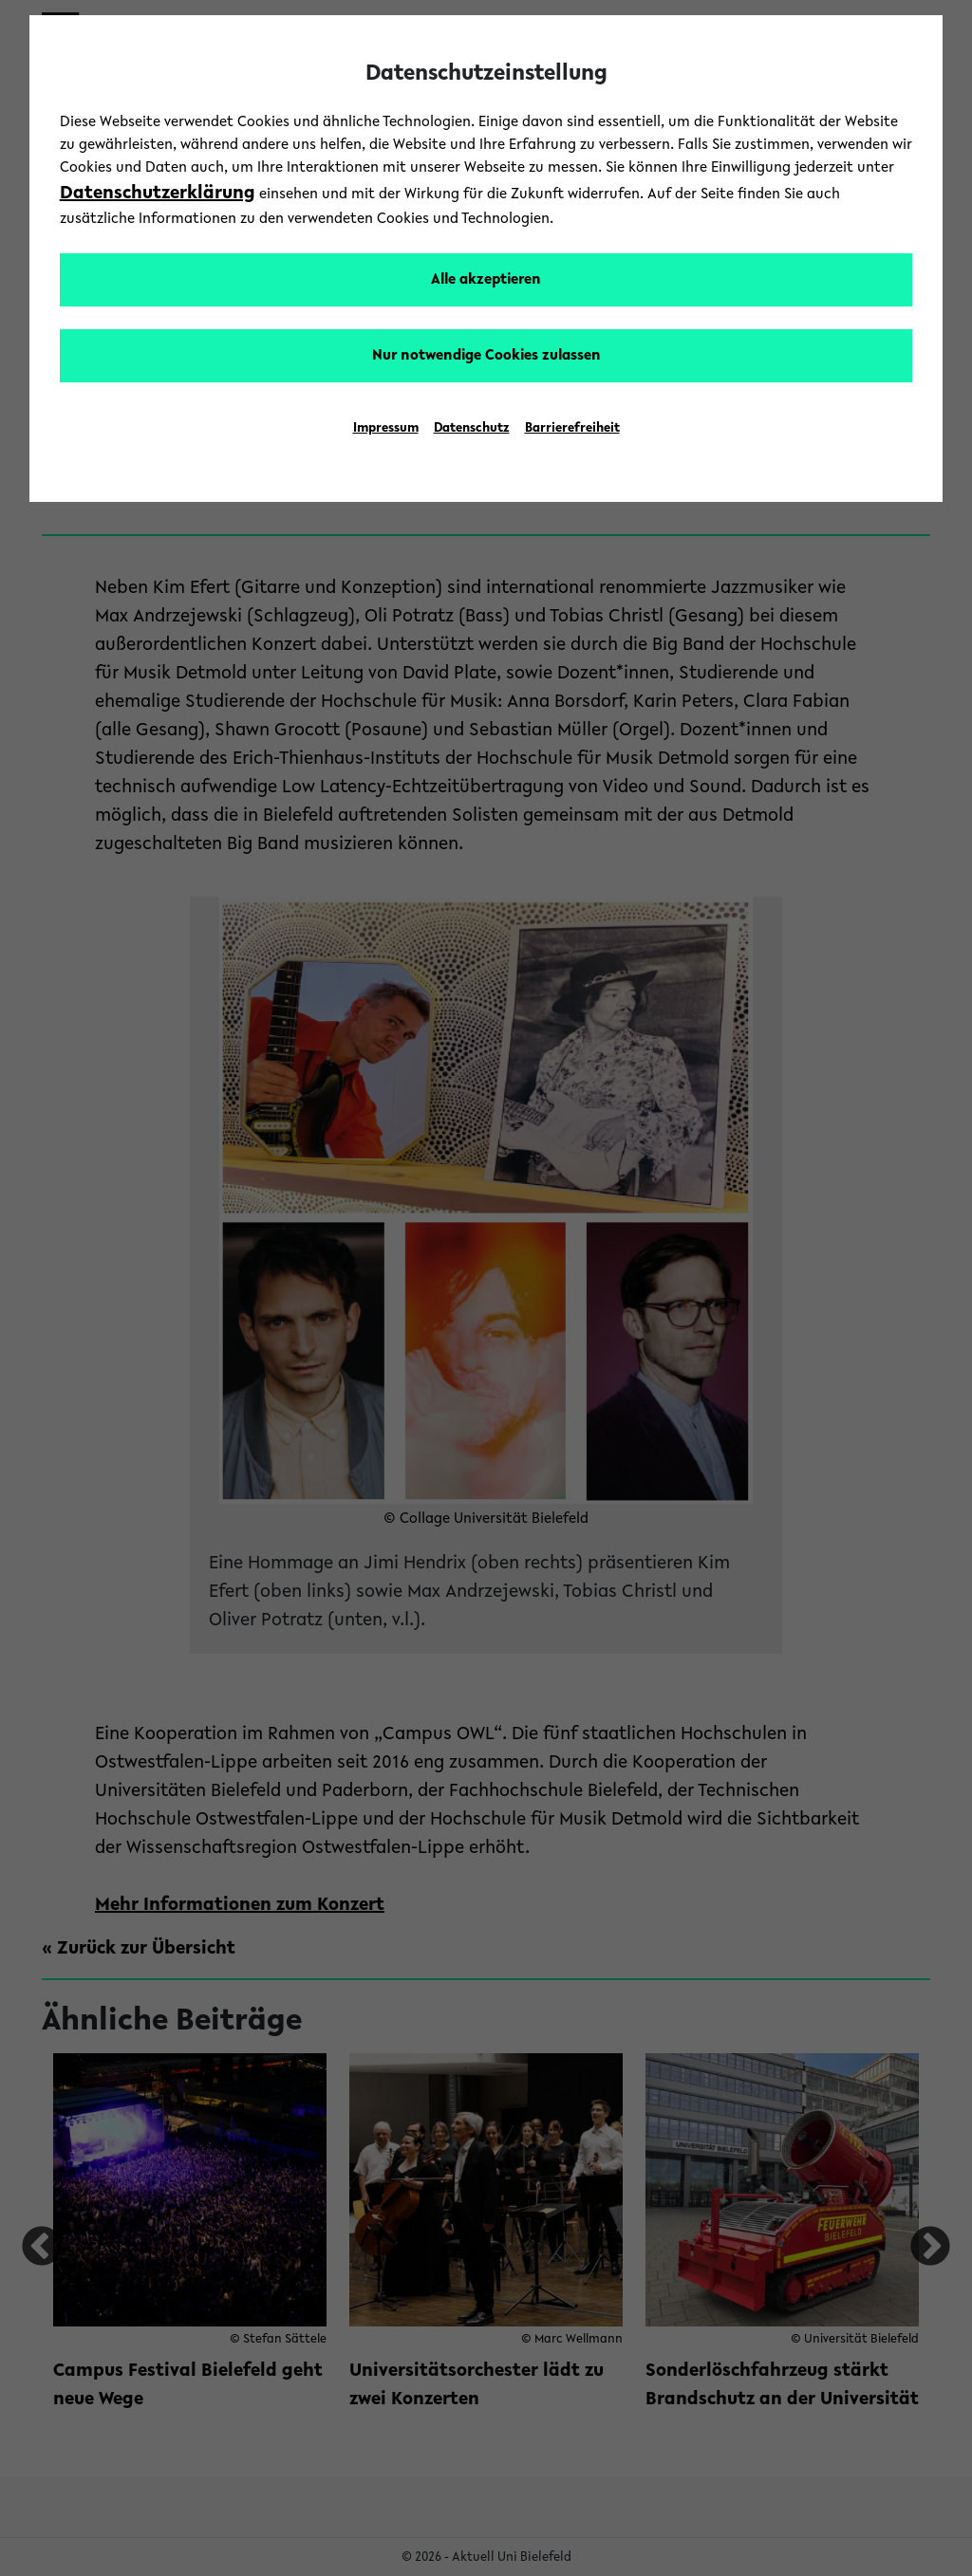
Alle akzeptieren (486, 279)
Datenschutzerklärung (157, 193)
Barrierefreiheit (572, 429)
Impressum (386, 429)
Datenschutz (472, 429)
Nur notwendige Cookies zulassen (486, 355)
